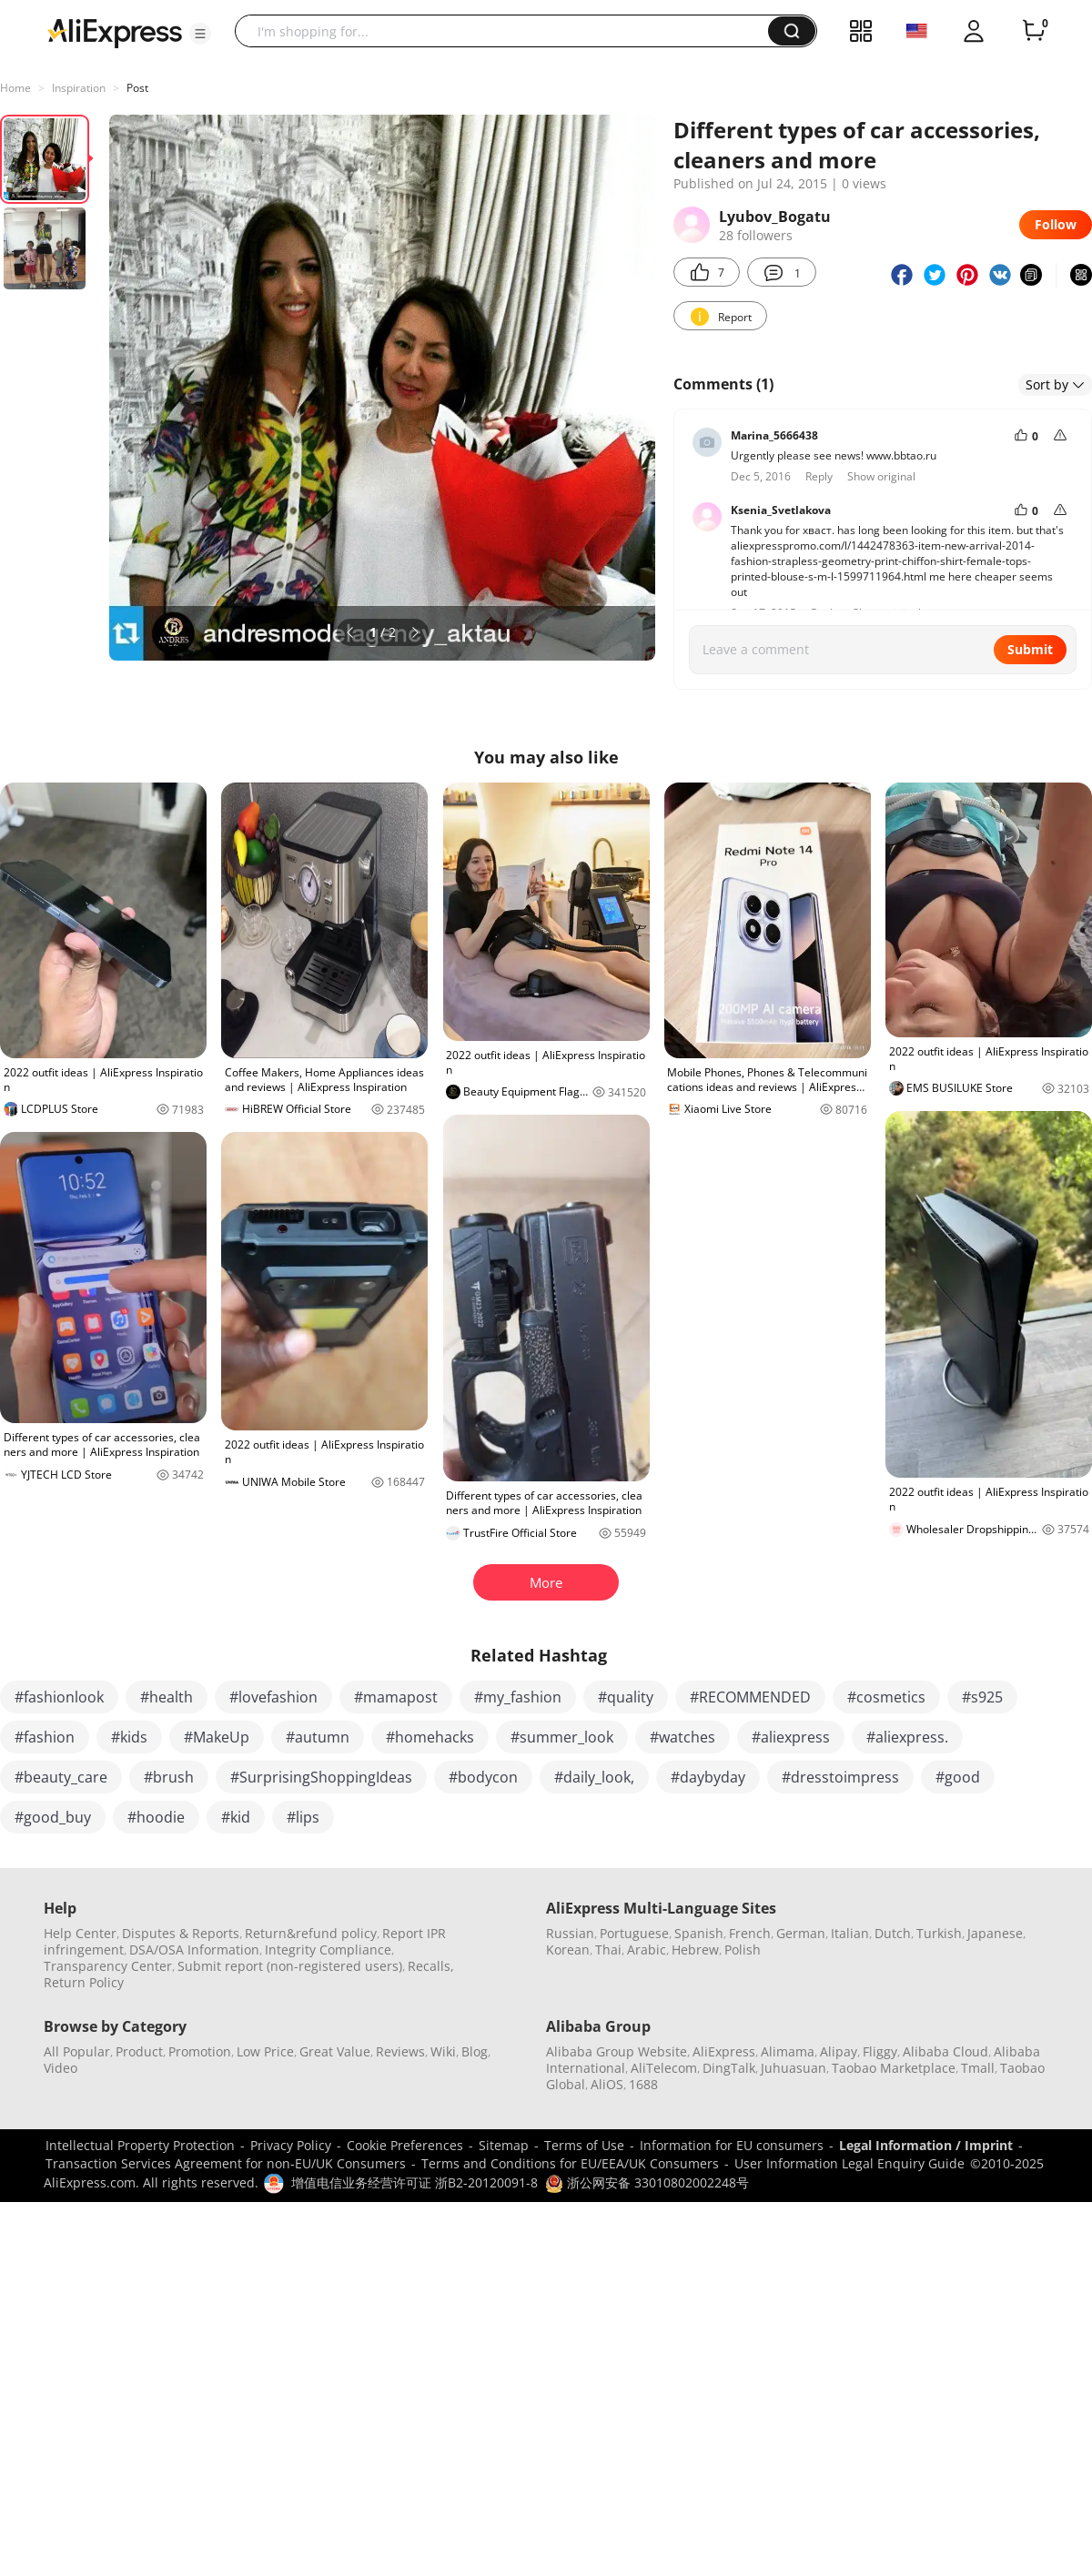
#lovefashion (273, 1697)
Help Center (80, 1933)
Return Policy (84, 1982)
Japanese (995, 1933)
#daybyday (708, 1777)
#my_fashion (517, 1697)
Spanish (698, 1933)
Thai (608, 1949)
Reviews (400, 2051)
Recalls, (431, 1966)
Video (60, 2067)
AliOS (607, 2084)
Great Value (334, 2051)
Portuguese (634, 1933)
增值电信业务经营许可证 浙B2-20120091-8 (414, 2182)
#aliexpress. (907, 1737)
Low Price (265, 2051)
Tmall (978, 2067)
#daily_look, (594, 1777)
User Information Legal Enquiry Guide (849, 2163)
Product (139, 2051)
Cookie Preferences (405, 2145)
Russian (570, 1933)
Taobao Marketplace (894, 2067)
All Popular (77, 2051)
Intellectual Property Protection (140, 2145)
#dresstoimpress (840, 1777)
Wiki (443, 2051)
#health (166, 1697)
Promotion (199, 2051)
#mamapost (396, 1697)
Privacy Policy (290, 2145)
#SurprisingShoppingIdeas (321, 1777)
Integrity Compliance (328, 1949)
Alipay (838, 2051)
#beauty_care (61, 1777)
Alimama (787, 2051)
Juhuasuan (793, 2067)
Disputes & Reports (180, 1933)
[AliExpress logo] (115, 32)
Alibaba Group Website (616, 2051)
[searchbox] (508, 30)
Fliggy (880, 2051)
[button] (200, 34)
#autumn (317, 1737)
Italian (850, 1933)
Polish (742, 1949)
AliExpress (724, 2051)
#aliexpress (791, 1737)
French (750, 1933)
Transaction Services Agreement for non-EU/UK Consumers (226, 2163)
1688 (643, 2084)
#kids (129, 1737)
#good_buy (53, 1817)
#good (957, 1777)
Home (15, 88)
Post (137, 88)
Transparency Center (108, 1966)
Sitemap (504, 2145)
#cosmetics (886, 1697)
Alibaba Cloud (945, 2051)
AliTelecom (664, 2067)
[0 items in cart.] (1033, 30)
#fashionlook (59, 1697)
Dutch (893, 1933)
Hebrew (695, 1949)
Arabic (646, 1949)
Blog (474, 2051)
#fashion (45, 1737)
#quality (625, 1697)
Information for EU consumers (732, 2145)
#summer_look (562, 1737)
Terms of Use (584, 2145)
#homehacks (430, 1737)
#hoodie (156, 1817)
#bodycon (483, 1777)
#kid (235, 1817)
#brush (169, 1777)
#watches (682, 1737)
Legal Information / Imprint (926, 2145)
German (800, 1933)
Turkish (939, 1933)
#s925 (982, 1697)
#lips (303, 1817)
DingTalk (729, 2067)
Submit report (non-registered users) (289, 1966)
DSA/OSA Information (194, 1949)
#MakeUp (216, 1737)
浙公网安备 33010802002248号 (647, 2182)
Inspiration (79, 88)
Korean (568, 1949)
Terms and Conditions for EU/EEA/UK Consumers (570, 2163)
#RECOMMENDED (750, 1697)
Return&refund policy (311, 1933)
